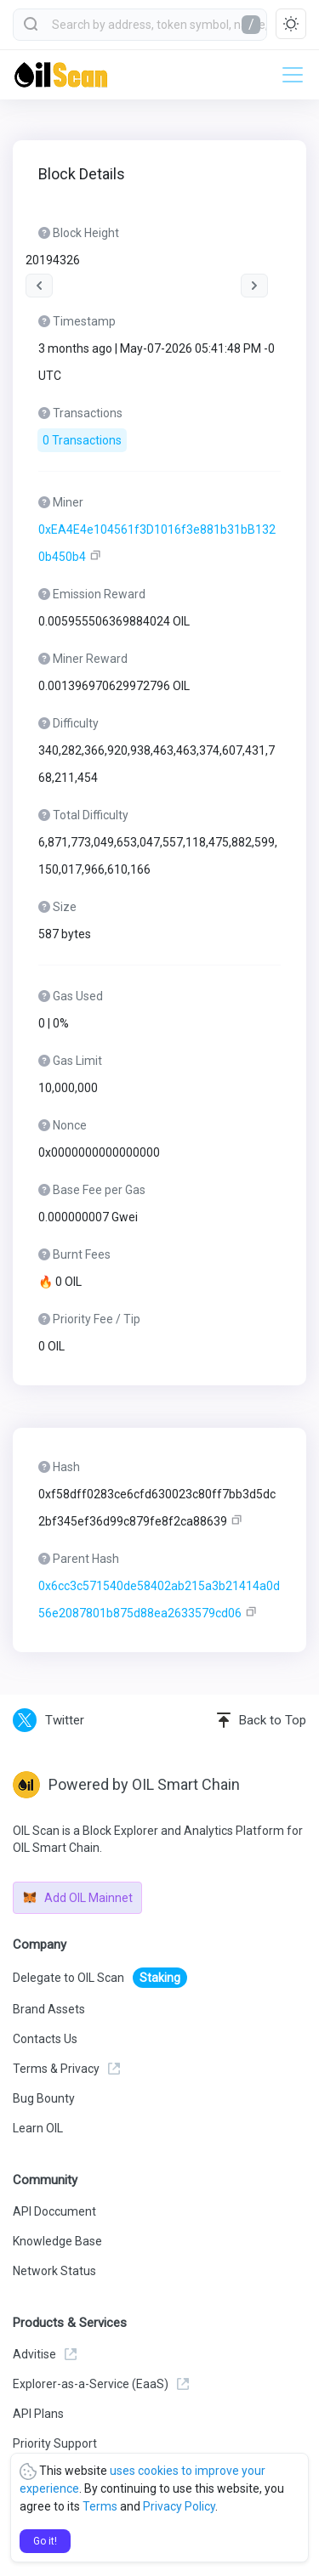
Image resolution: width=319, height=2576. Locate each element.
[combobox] (140, 24)
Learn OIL (38, 2128)
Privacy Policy (179, 2506)
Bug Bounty (44, 2098)
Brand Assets (49, 2009)
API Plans (38, 2413)
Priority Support (55, 2443)
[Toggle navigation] (287, 75)
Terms (100, 2506)
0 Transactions (82, 440)
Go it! (45, 2541)
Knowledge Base (57, 2241)
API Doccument (54, 2211)
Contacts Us (45, 2039)
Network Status (54, 2271)
